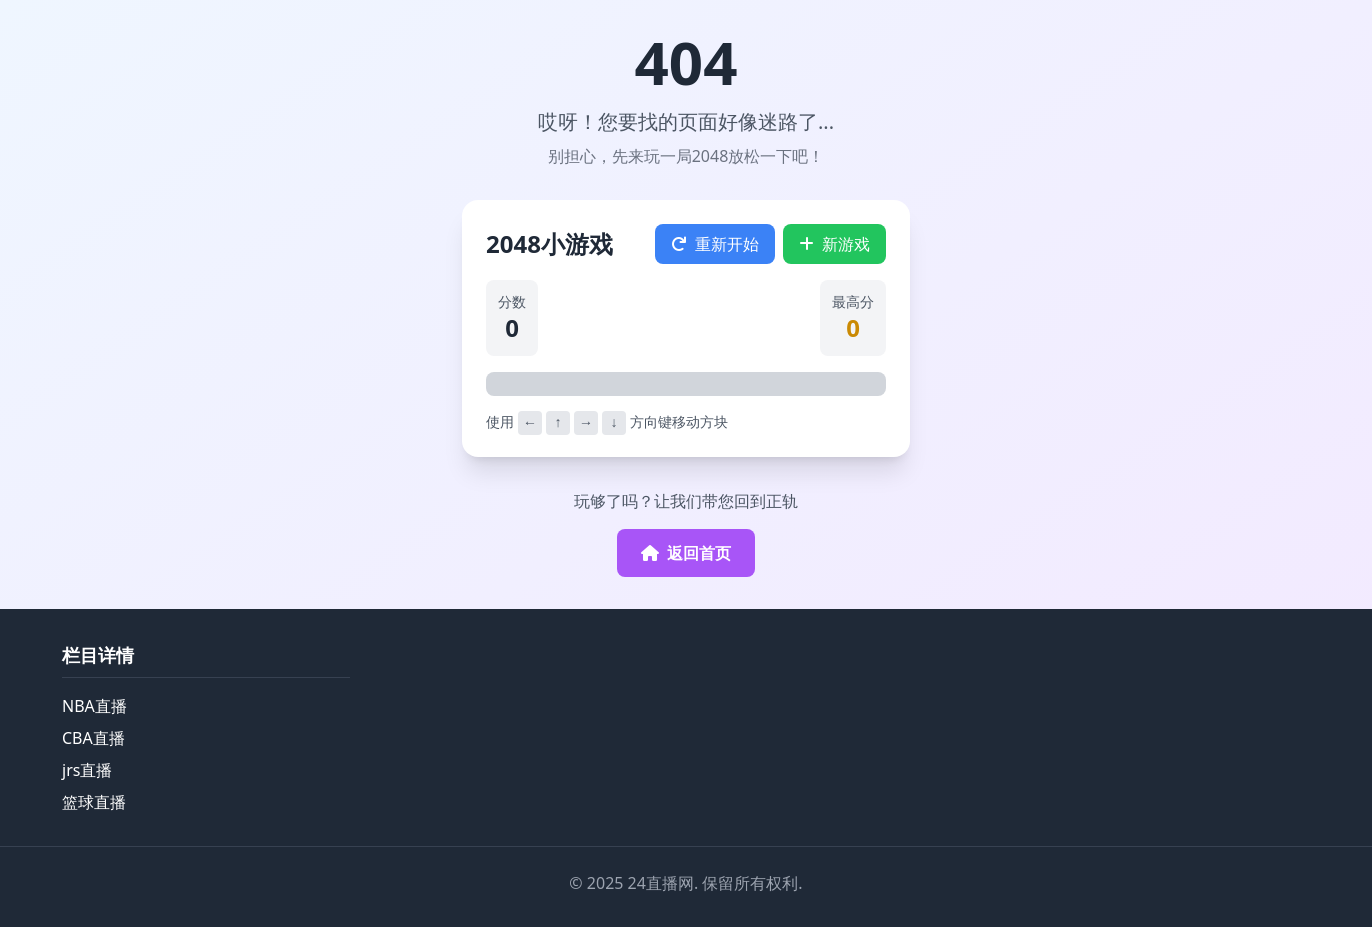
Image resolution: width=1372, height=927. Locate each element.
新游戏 (834, 244)
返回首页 (686, 553)
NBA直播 (94, 706)
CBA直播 (93, 738)
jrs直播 (87, 770)
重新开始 (715, 244)
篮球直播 (94, 802)
